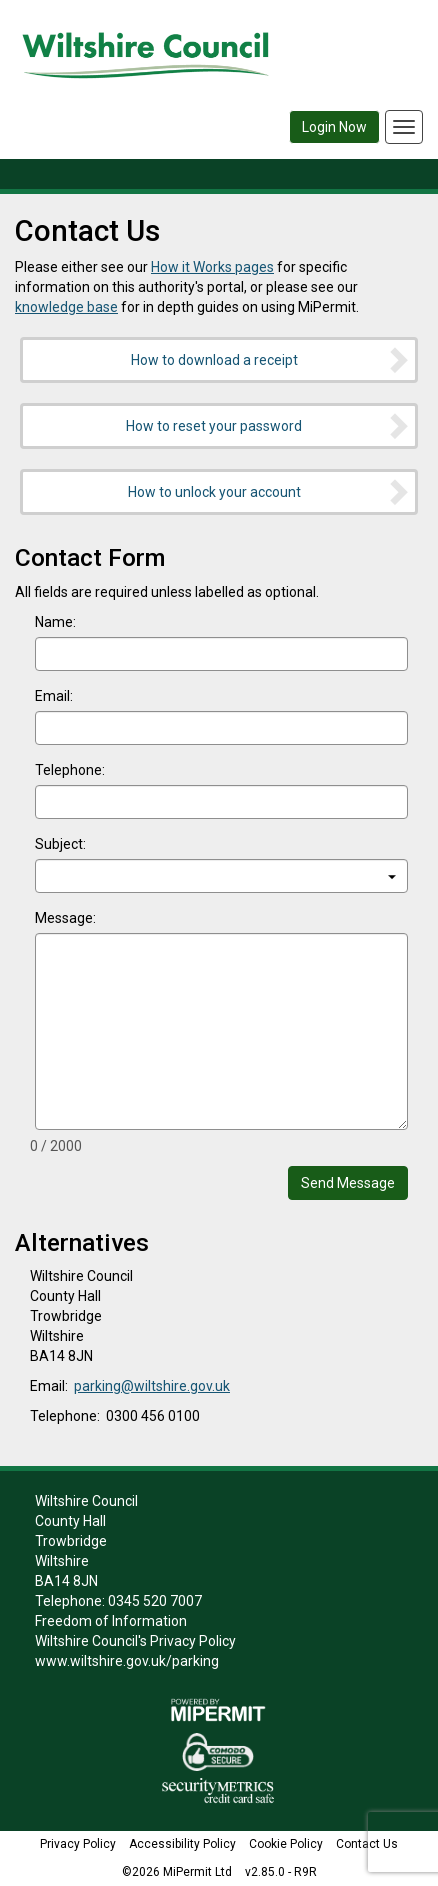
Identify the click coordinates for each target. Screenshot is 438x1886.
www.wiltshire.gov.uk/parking (127, 1661)
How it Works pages (212, 267)
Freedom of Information (111, 1621)
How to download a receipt (271, 360)
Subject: (60, 844)
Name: (55, 622)
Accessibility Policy (182, 1844)
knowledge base (66, 307)
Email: (54, 696)
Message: (65, 918)
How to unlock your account (270, 492)
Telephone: (70, 770)
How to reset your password (268, 426)
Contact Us (367, 1844)
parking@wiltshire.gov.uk (152, 1386)
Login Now (334, 127)
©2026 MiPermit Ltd (177, 1872)
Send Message (348, 1183)
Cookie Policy (286, 1844)
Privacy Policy (78, 1844)
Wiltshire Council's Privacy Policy (135, 1641)
